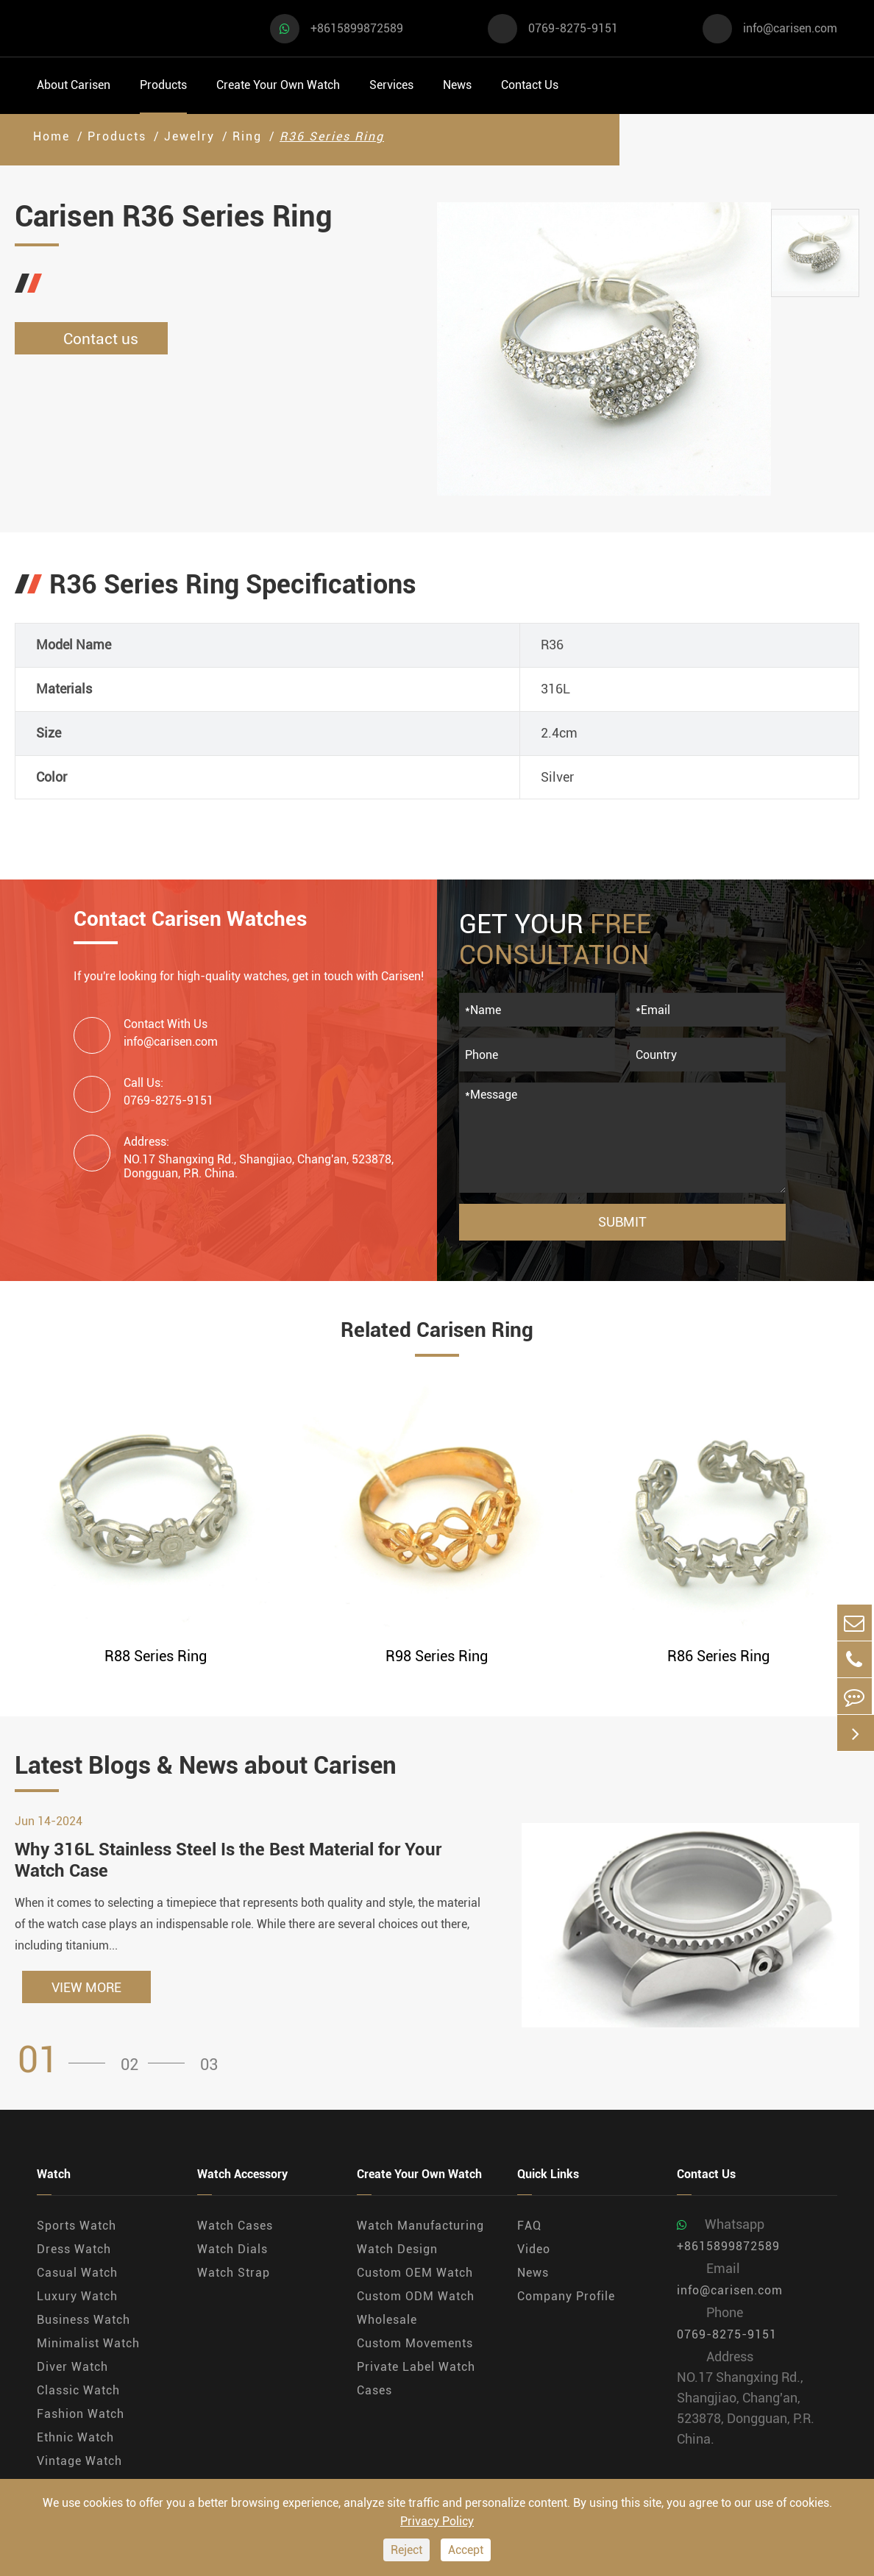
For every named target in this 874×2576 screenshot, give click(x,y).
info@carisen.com (790, 28)
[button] (66, 2062)
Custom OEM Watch (415, 2275)
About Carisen (73, 85)
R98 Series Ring (437, 1656)
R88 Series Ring (155, 1656)
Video (533, 2251)
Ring (247, 136)
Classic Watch (78, 2393)
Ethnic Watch (75, 2440)
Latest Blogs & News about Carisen (224, 1766)
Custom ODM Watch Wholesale (416, 2310)
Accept (465, 2550)
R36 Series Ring (332, 136)
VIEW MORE (86, 1989)
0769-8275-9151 (573, 28)
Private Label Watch (416, 2369)
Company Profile (566, 2298)
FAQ (529, 2228)
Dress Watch (74, 2251)
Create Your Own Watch (278, 85)
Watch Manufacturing (420, 2228)
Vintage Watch (79, 2463)
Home (51, 136)
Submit (622, 1222)
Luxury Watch (77, 2298)
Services (391, 85)
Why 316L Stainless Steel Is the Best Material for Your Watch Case (228, 1862)
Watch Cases (235, 2228)
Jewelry (189, 136)
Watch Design (397, 2251)
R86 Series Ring (718, 1656)
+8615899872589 (356, 28)
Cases (374, 2393)
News (457, 85)
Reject (406, 2550)
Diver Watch (72, 2369)
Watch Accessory (242, 2177)
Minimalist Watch (88, 2345)
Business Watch (83, 2322)
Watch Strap (233, 2275)
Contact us (96, 338)
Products (163, 85)
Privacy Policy (437, 2521)
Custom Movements (415, 2345)
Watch (54, 2177)
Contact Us (529, 85)
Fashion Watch (80, 2416)
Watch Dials (232, 2251)
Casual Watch (77, 2275)
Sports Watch (76, 2228)
